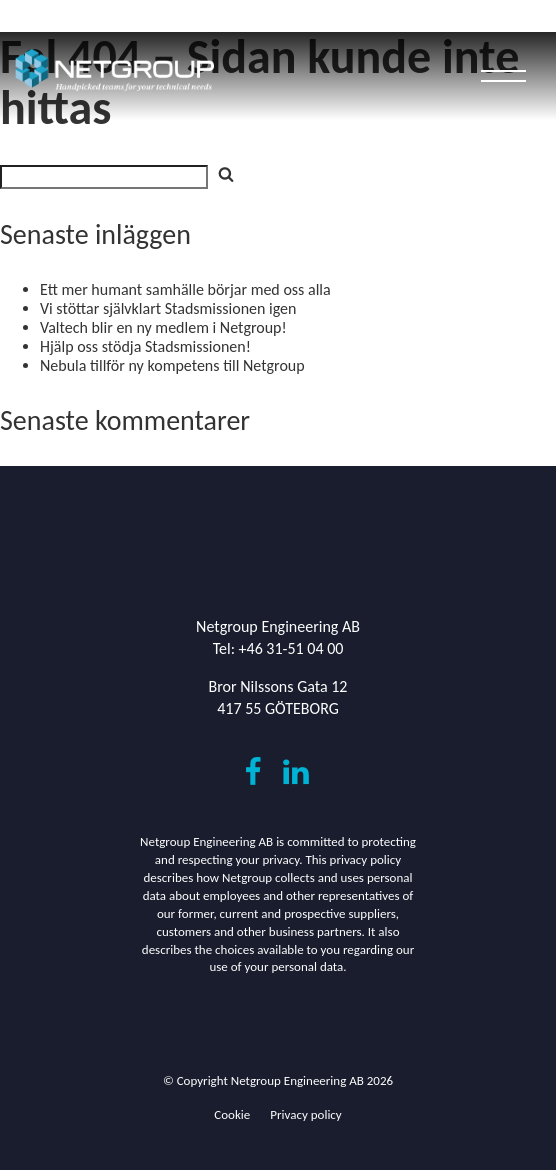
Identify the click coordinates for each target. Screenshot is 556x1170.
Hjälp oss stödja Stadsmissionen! (145, 346)
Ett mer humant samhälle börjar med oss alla (185, 289)
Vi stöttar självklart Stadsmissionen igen (168, 308)
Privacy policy (306, 1114)
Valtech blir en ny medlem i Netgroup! (163, 327)
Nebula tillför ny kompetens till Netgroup (172, 365)
